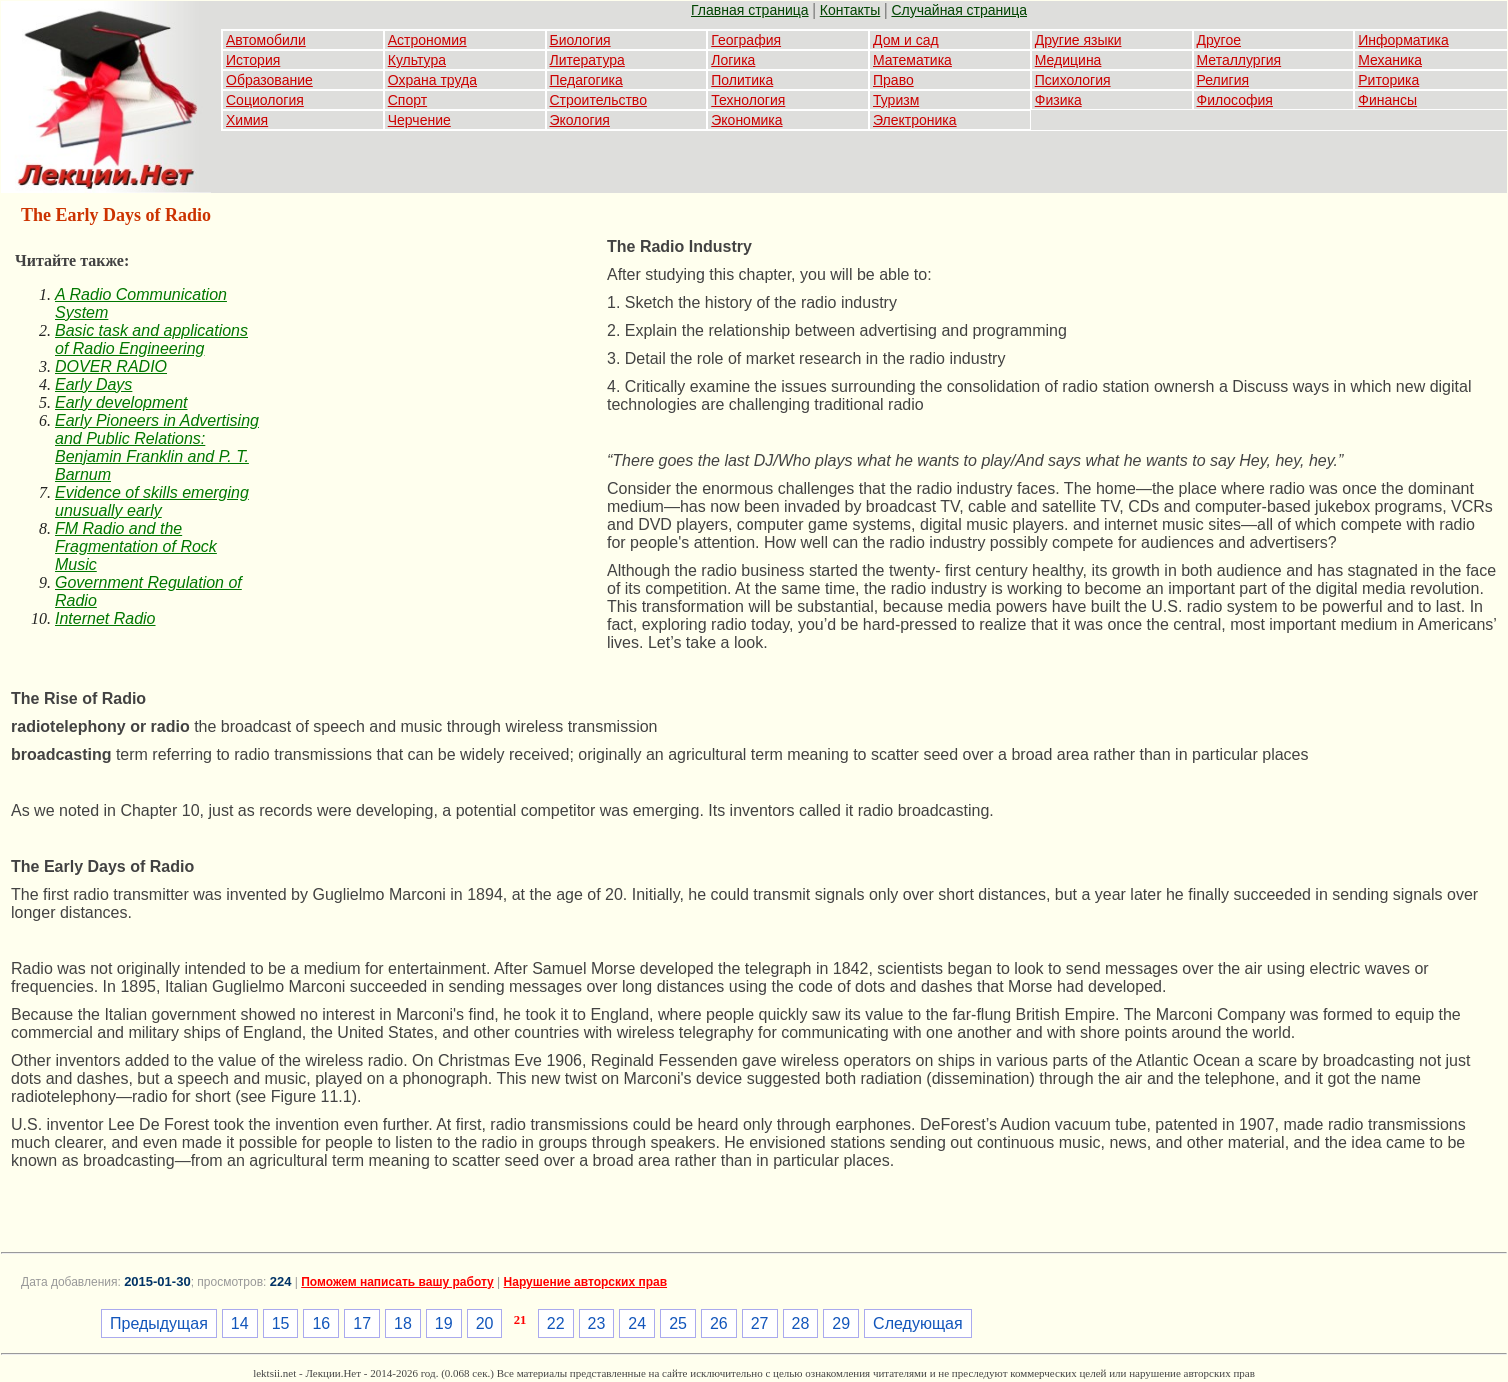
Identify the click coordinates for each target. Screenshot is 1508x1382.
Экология (580, 120)
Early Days (93, 384)
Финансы (1387, 100)
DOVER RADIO (111, 366)
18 (403, 1323)
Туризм (896, 100)
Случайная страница (959, 10)
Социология (265, 100)
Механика (1390, 60)
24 (637, 1323)
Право (893, 80)
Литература (587, 60)
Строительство (598, 100)
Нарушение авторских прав (585, 1282)
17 (362, 1323)
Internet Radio (105, 618)
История (253, 60)
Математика (912, 60)
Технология (748, 100)
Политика (742, 80)
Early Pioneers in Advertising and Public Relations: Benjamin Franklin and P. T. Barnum (157, 447)
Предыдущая (159, 1323)
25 (678, 1323)
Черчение (419, 120)
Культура (417, 60)
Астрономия (427, 40)
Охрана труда (432, 80)
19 (444, 1323)
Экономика (746, 120)
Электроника (915, 120)
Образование (269, 80)
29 (841, 1323)
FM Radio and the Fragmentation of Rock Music (136, 546)
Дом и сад (906, 40)
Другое (1219, 40)
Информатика (1403, 40)
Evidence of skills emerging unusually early (152, 501)
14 (240, 1323)
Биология (580, 40)
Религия (1223, 80)
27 (760, 1323)
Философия (1235, 100)
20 (485, 1323)
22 (556, 1323)
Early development (121, 402)
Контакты (850, 10)
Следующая (918, 1323)
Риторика (1388, 80)
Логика (733, 60)
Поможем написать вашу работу (397, 1282)
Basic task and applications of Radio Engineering (151, 339)
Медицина (1068, 60)
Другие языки (1078, 40)
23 (597, 1323)
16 (321, 1323)
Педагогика (586, 80)
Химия (247, 120)
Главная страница (750, 10)
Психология (1073, 80)
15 (281, 1323)
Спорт (407, 100)
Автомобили (266, 40)
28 (801, 1323)
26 (719, 1323)
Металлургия (1239, 60)
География (746, 40)
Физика (1058, 100)
